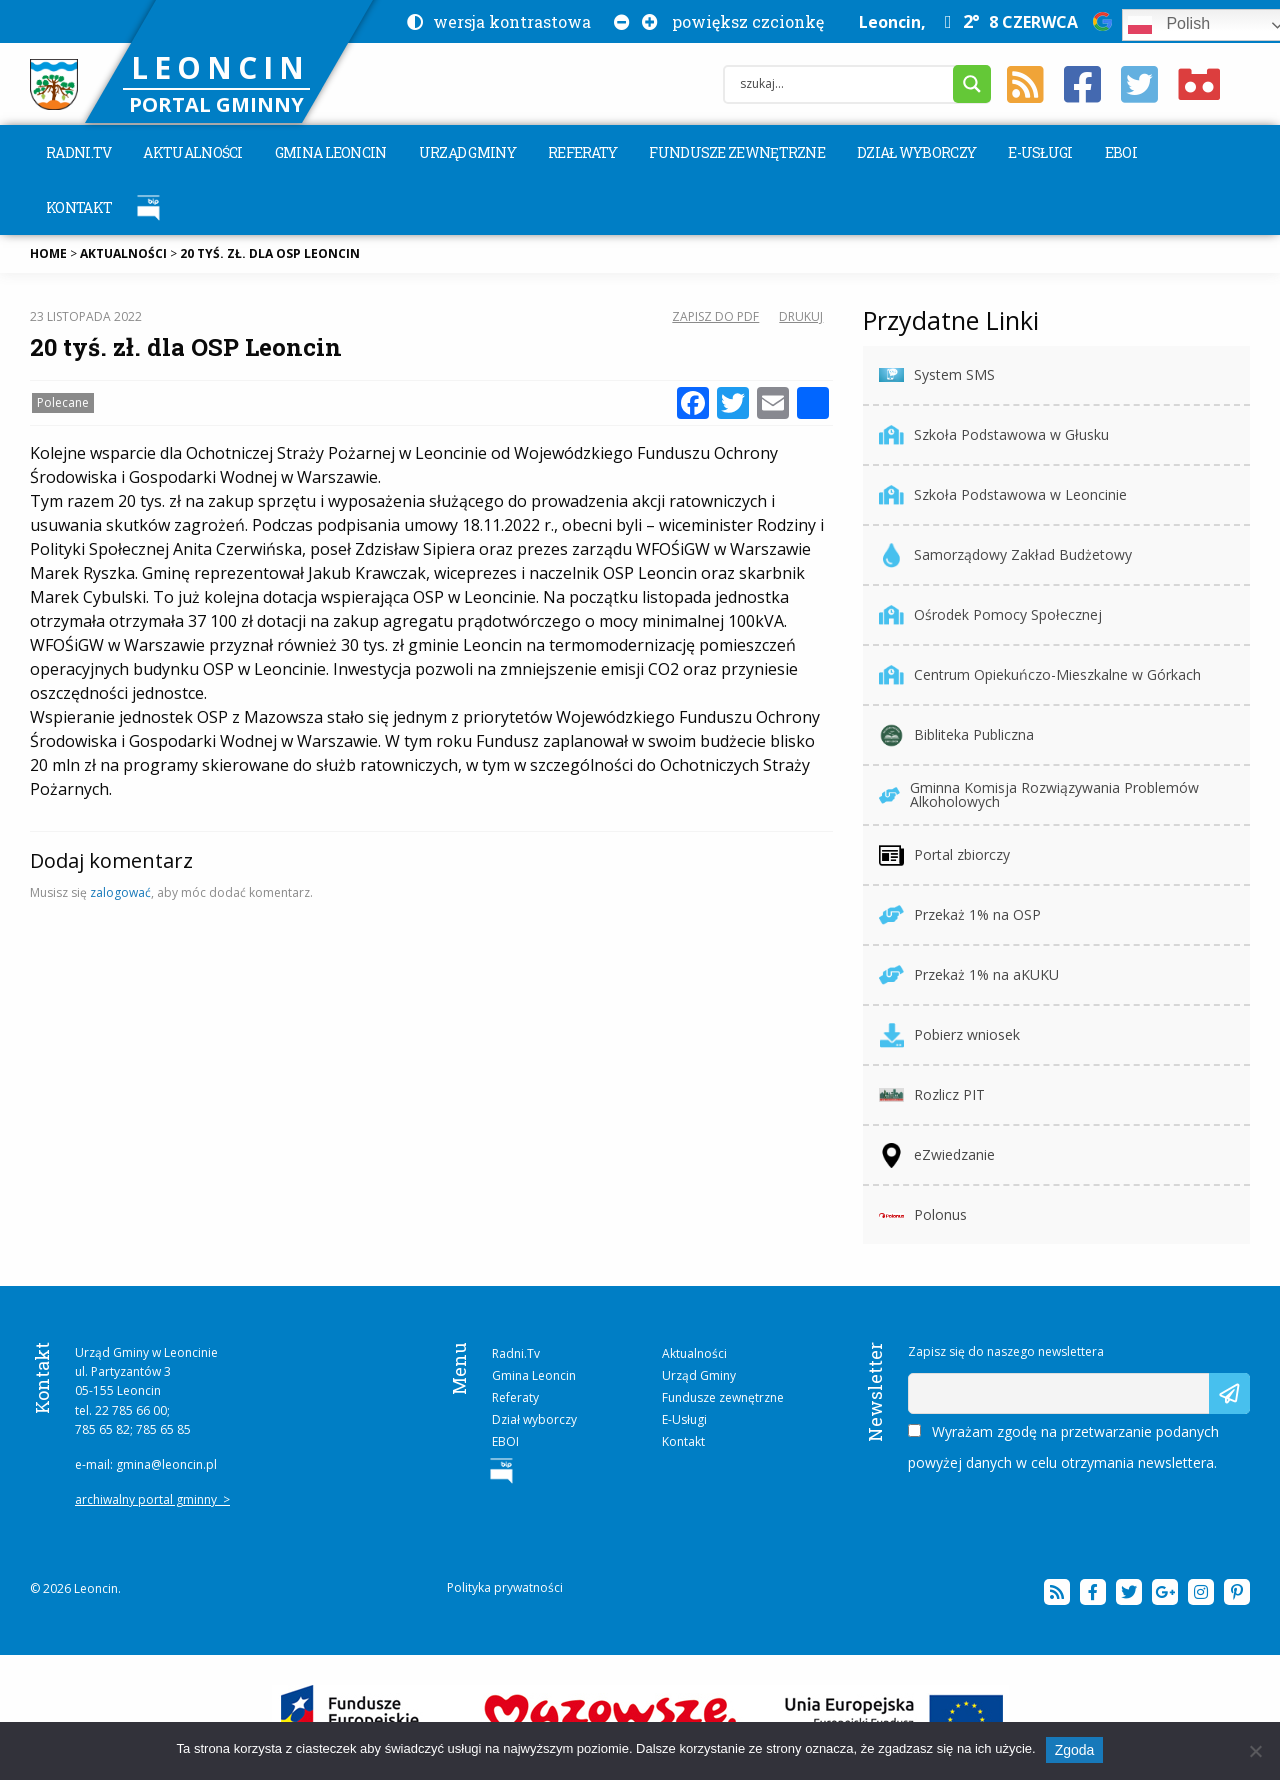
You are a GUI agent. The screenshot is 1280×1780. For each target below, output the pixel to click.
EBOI (1121, 152)
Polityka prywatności (505, 1587)
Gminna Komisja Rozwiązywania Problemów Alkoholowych (1039, 794)
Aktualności (192, 152)
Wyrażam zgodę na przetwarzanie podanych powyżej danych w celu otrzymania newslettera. (1063, 1447)
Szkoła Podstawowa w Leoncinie (1003, 495)
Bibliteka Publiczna (956, 735)
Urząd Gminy (467, 152)
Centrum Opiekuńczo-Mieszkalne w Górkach (1040, 675)
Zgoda (1075, 1750)
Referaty (582, 152)
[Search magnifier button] (972, 84)
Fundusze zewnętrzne (737, 152)
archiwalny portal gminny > (152, 1499)
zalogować (120, 892)
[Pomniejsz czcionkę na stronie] (618, 21)
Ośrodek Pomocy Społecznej (990, 615)
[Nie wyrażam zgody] (1255, 1751)
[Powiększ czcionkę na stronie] (646, 21)
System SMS (937, 375)
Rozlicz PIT (932, 1095)
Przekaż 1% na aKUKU (969, 975)
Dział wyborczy (916, 152)
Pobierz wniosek (949, 1035)
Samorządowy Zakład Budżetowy (1005, 555)
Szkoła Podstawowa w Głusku (994, 435)
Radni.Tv (78, 152)
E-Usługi (1040, 152)
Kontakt (79, 207)
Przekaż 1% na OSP (960, 915)
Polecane (63, 402)
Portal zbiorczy (944, 855)
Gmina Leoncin (331, 152)
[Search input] (844, 84)
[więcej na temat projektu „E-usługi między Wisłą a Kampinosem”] (640, 1716)
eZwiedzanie (937, 1155)
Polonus (923, 1215)
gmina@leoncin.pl (166, 1464)
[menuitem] (78, 152)
